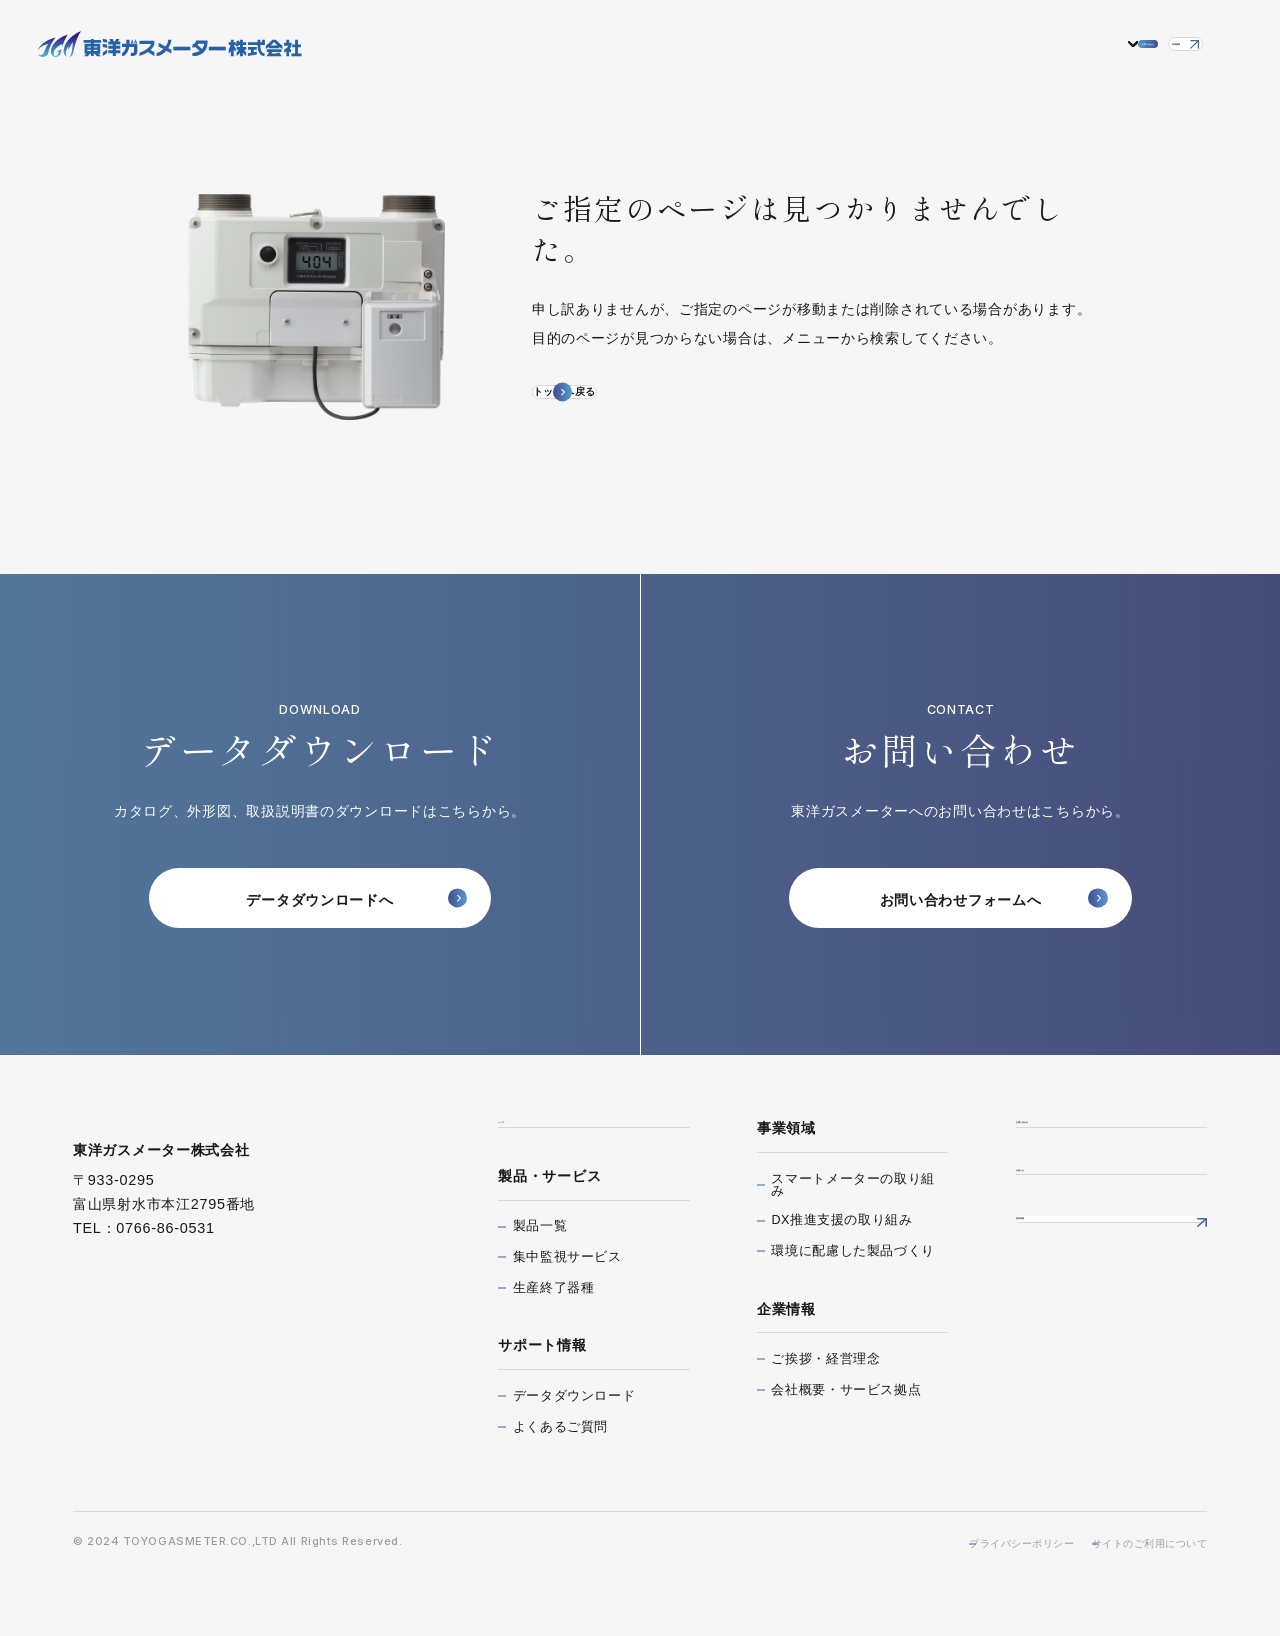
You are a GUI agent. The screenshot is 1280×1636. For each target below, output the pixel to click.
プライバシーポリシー (974, 1587)
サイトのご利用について (1137, 1587)
